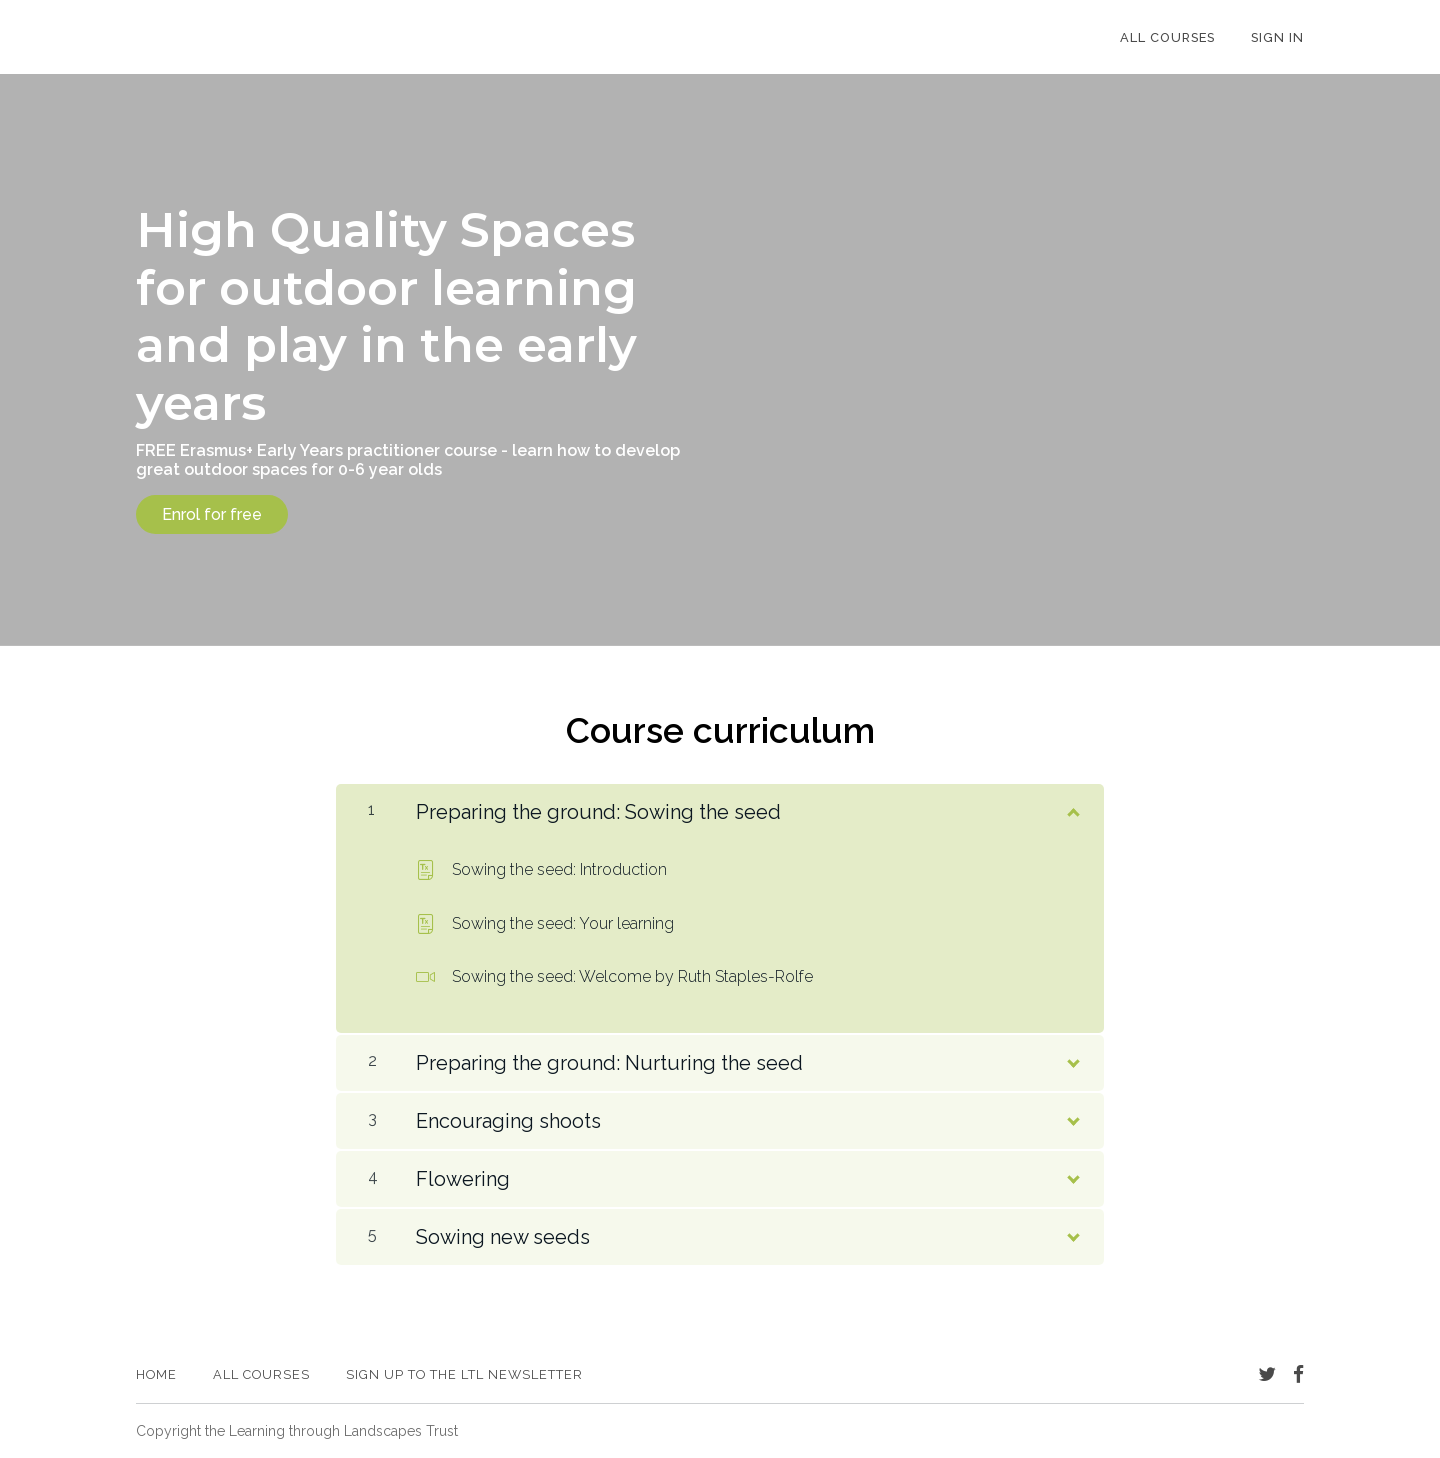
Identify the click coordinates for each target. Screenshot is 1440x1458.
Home (156, 1374)
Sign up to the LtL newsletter (464, 1374)
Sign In (1277, 37)
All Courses (1167, 37)
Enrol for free (212, 514)
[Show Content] (1072, 808)
